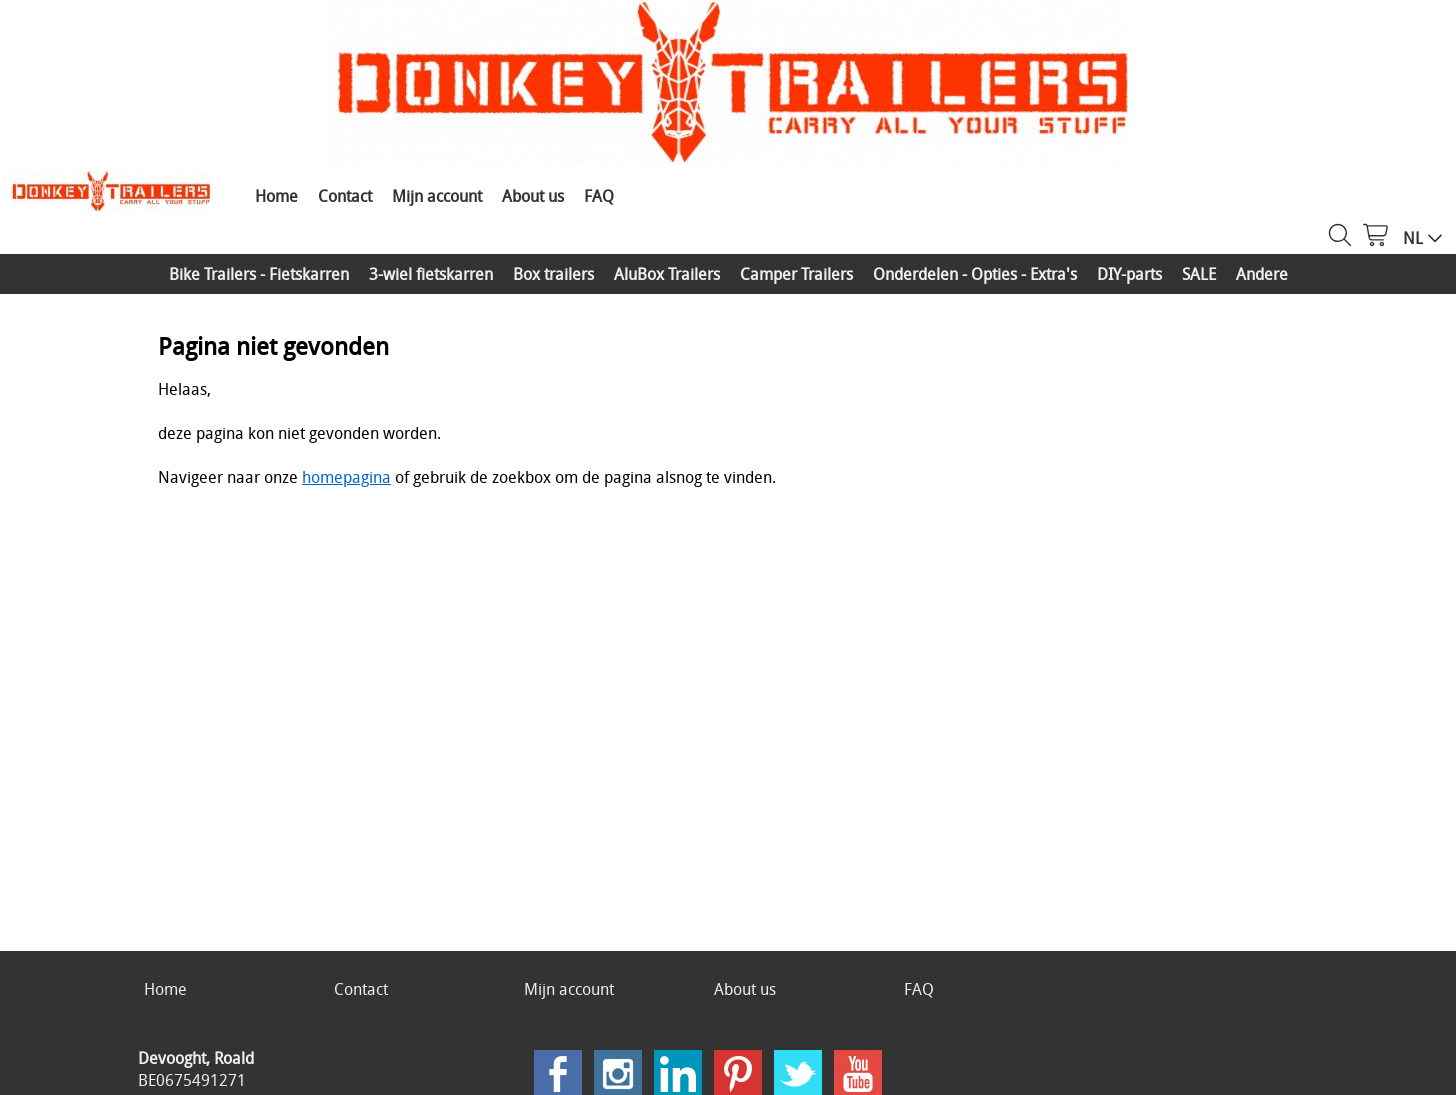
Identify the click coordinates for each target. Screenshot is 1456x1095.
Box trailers (553, 274)
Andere (1262, 274)
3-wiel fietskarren (431, 274)
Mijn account (437, 196)
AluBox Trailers (667, 274)
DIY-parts (1129, 274)
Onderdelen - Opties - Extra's (975, 274)
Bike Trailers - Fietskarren (259, 274)
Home (276, 196)
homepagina (346, 477)
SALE (1199, 274)
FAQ (599, 196)
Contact (345, 196)
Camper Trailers (796, 274)
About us (533, 196)
